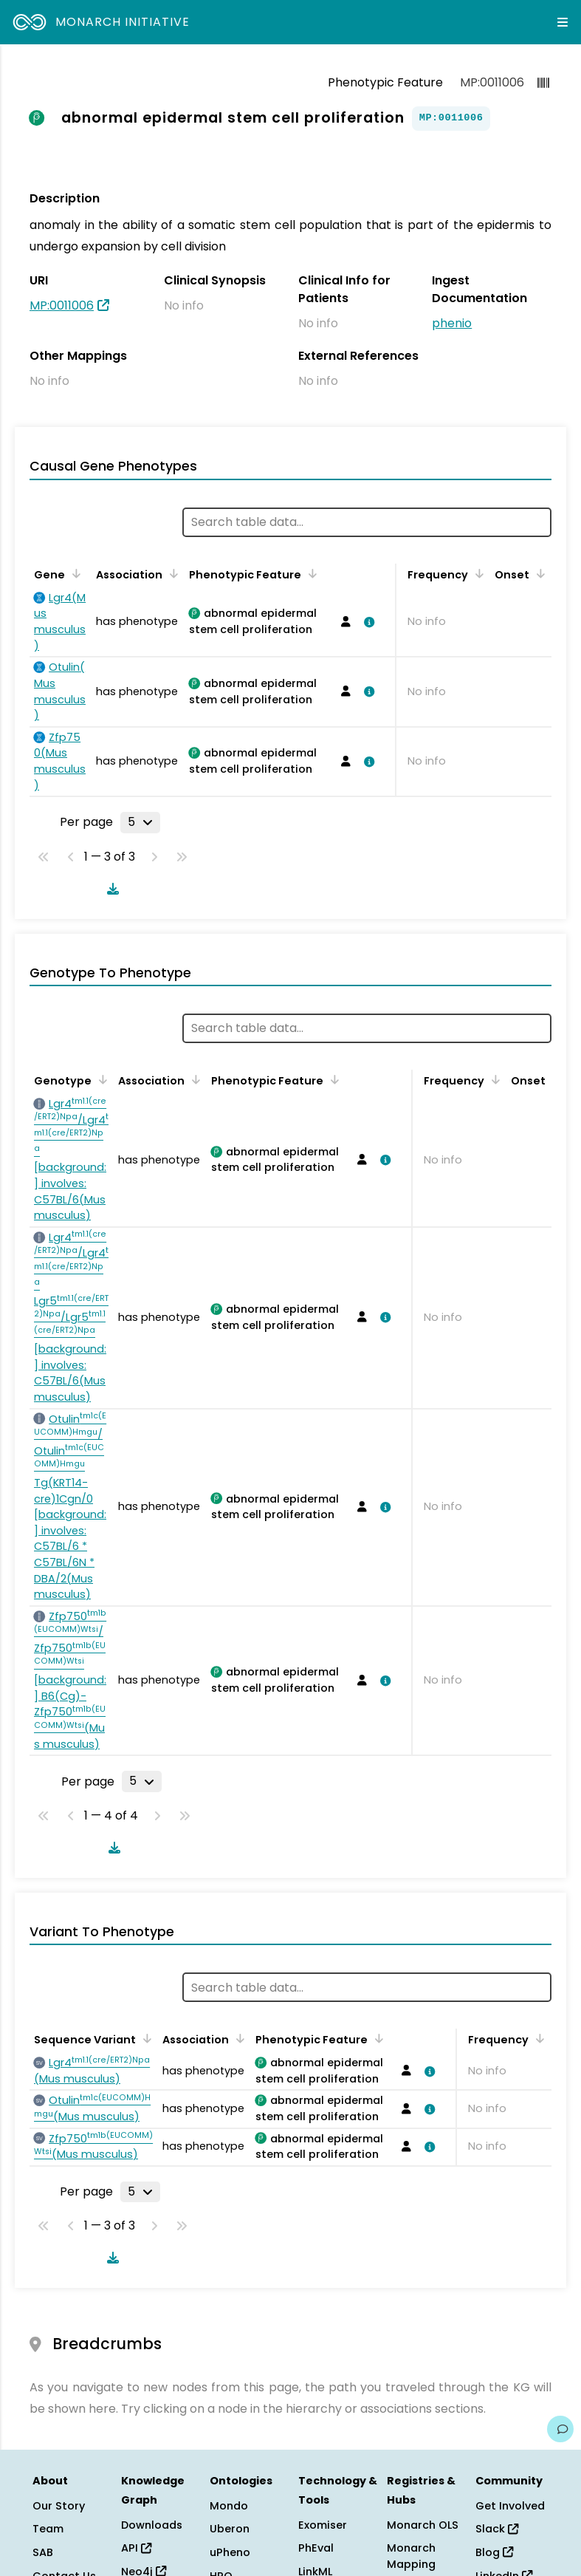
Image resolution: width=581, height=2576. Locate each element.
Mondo (229, 2505)
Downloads (151, 2525)
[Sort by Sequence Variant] (145, 2038)
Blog (494, 2552)
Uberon (230, 2528)
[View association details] (367, 622)
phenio (452, 323)
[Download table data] (110, 889)
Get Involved (510, 2505)
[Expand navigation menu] (562, 22)
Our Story (58, 2505)
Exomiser (322, 2525)
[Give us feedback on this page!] (560, 2429)
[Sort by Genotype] (100, 1079)
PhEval (316, 2548)
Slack (496, 2528)
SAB (42, 2552)
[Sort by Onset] (538, 573)
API (136, 2548)
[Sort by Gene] (74, 573)
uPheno (230, 2552)
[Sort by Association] (171, 573)
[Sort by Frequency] (477, 573)
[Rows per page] (140, 822)
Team (47, 2528)
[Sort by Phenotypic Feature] (310, 573)
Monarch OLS (422, 2525)
